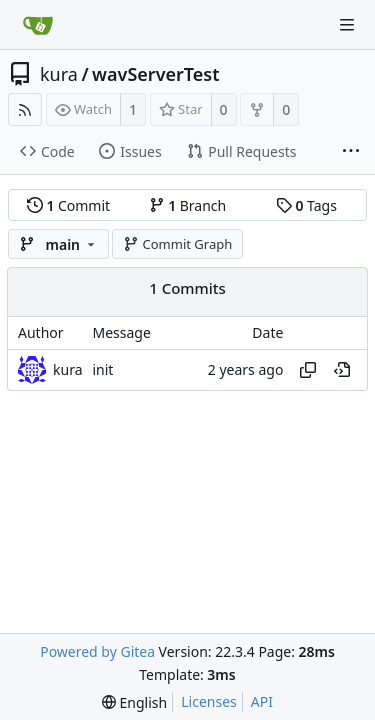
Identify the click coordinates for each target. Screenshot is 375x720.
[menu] (134, 702)
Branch (188, 205)
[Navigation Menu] (347, 25)
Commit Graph (177, 244)
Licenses (209, 701)
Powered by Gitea (97, 651)
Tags (306, 205)
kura (59, 74)
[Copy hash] (308, 370)
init (102, 369)
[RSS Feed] (25, 109)
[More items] (351, 152)
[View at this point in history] (342, 370)
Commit (68, 205)
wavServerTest (155, 74)
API (262, 701)
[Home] (38, 25)
